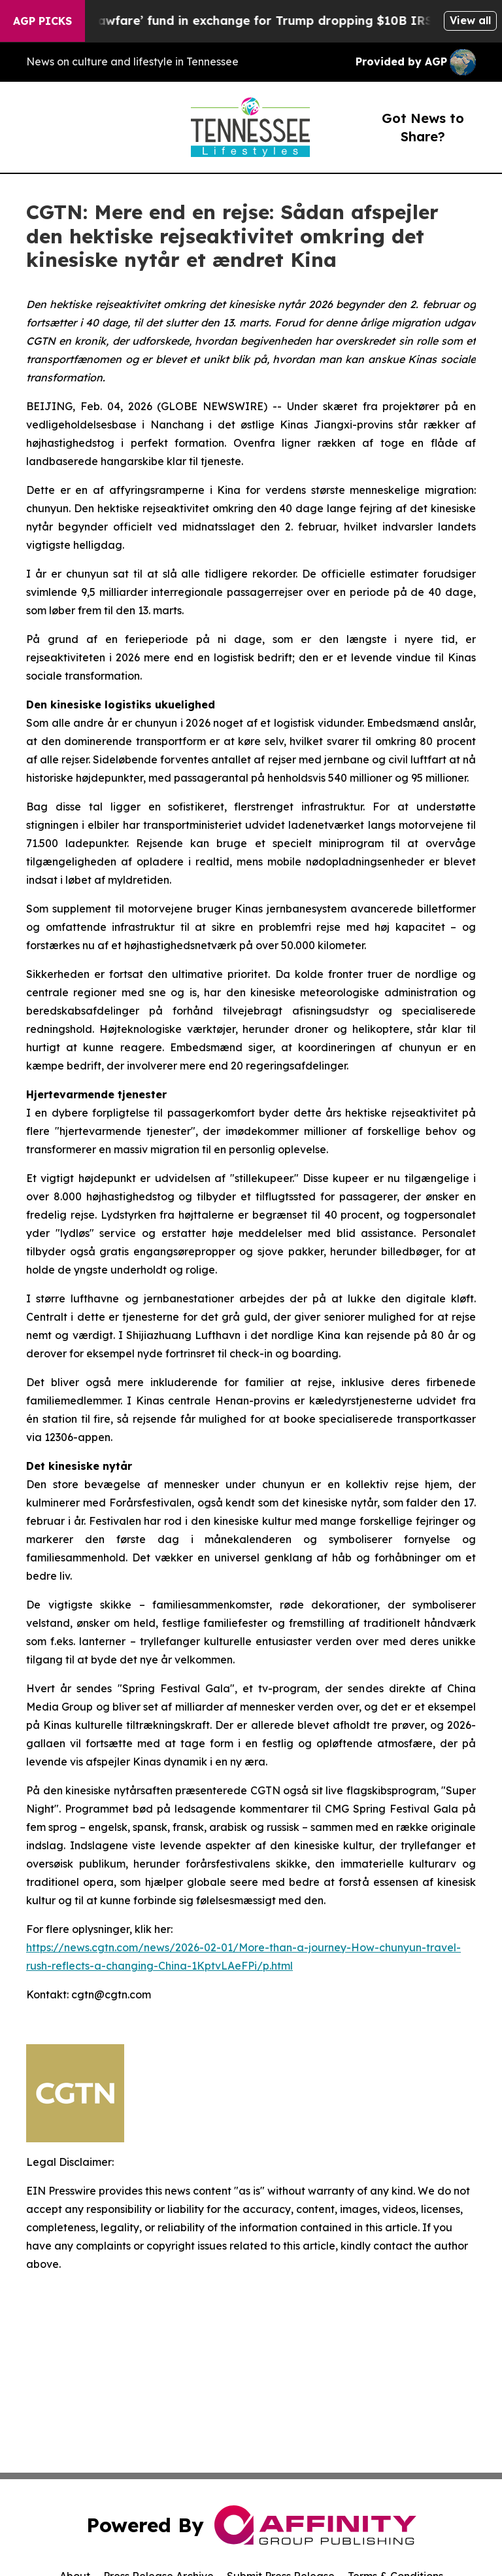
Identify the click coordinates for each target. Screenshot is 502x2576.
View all (470, 20)
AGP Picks (42, 20)
